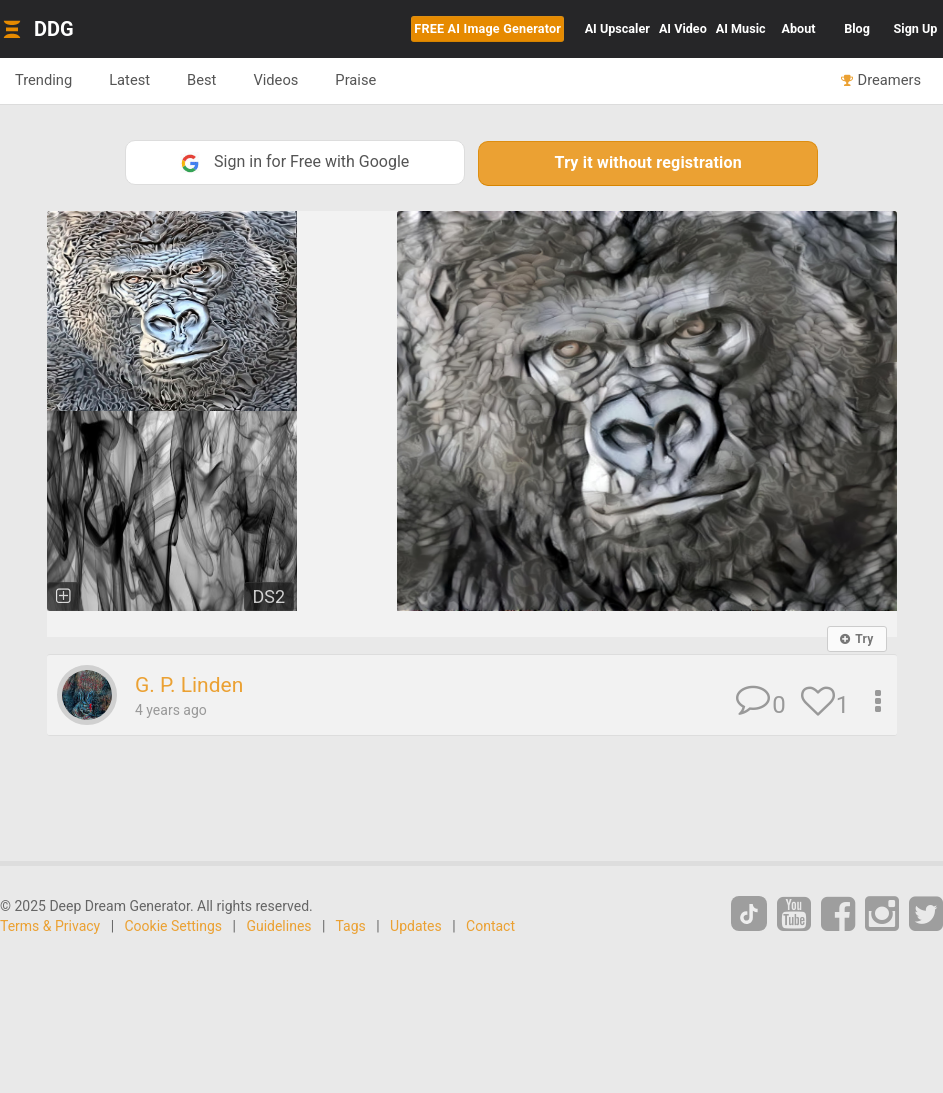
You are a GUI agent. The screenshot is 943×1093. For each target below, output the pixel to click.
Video (683, 28)
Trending (43, 80)
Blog (857, 28)
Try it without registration (648, 162)
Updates (416, 926)
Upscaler (617, 28)
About (799, 28)
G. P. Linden (189, 685)
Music (741, 28)
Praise (355, 80)
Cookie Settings (174, 926)
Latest (129, 80)
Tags (351, 926)
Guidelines (278, 926)
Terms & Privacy (50, 926)
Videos (275, 80)
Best (201, 80)
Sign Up (916, 28)
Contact (490, 926)
